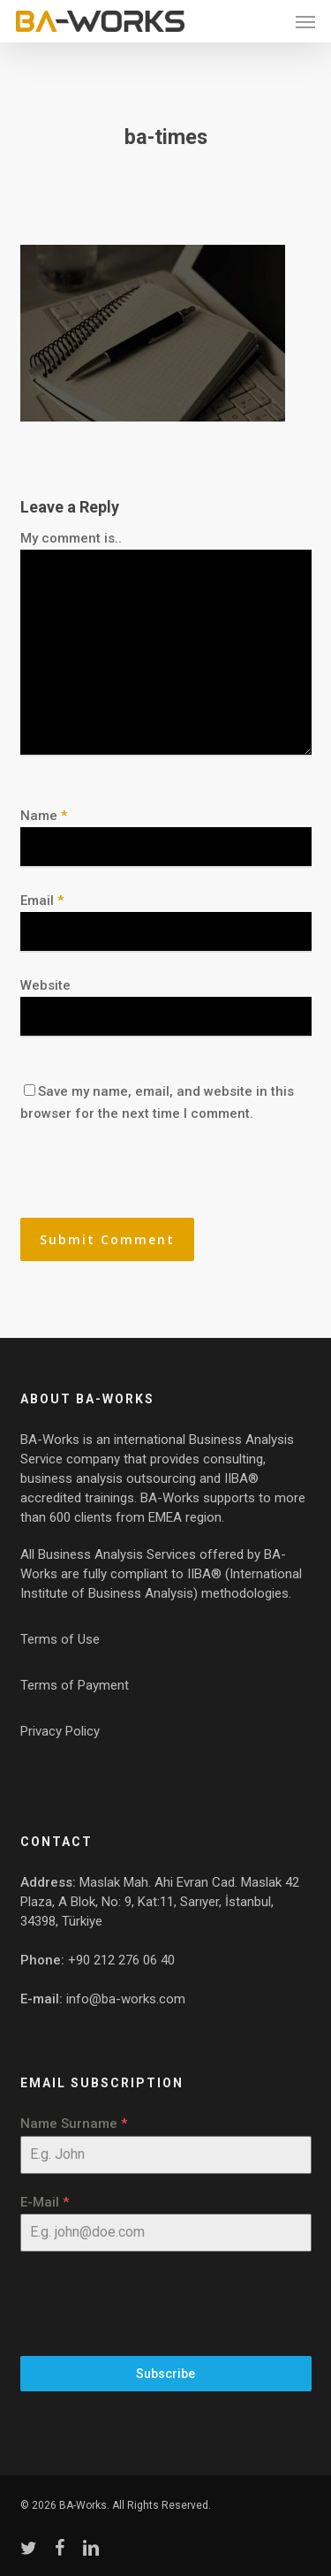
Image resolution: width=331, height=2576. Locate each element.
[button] (305, 21)
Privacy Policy (60, 1731)
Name (43, 816)
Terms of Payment (74, 1685)
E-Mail (44, 2202)
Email (42, 900)
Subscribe (165, 2374)
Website (45, 985)
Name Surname (73, 2123)
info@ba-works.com (125, 1999)
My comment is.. (71, 538)
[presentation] (141, 1180)
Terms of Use (60, 1639)
